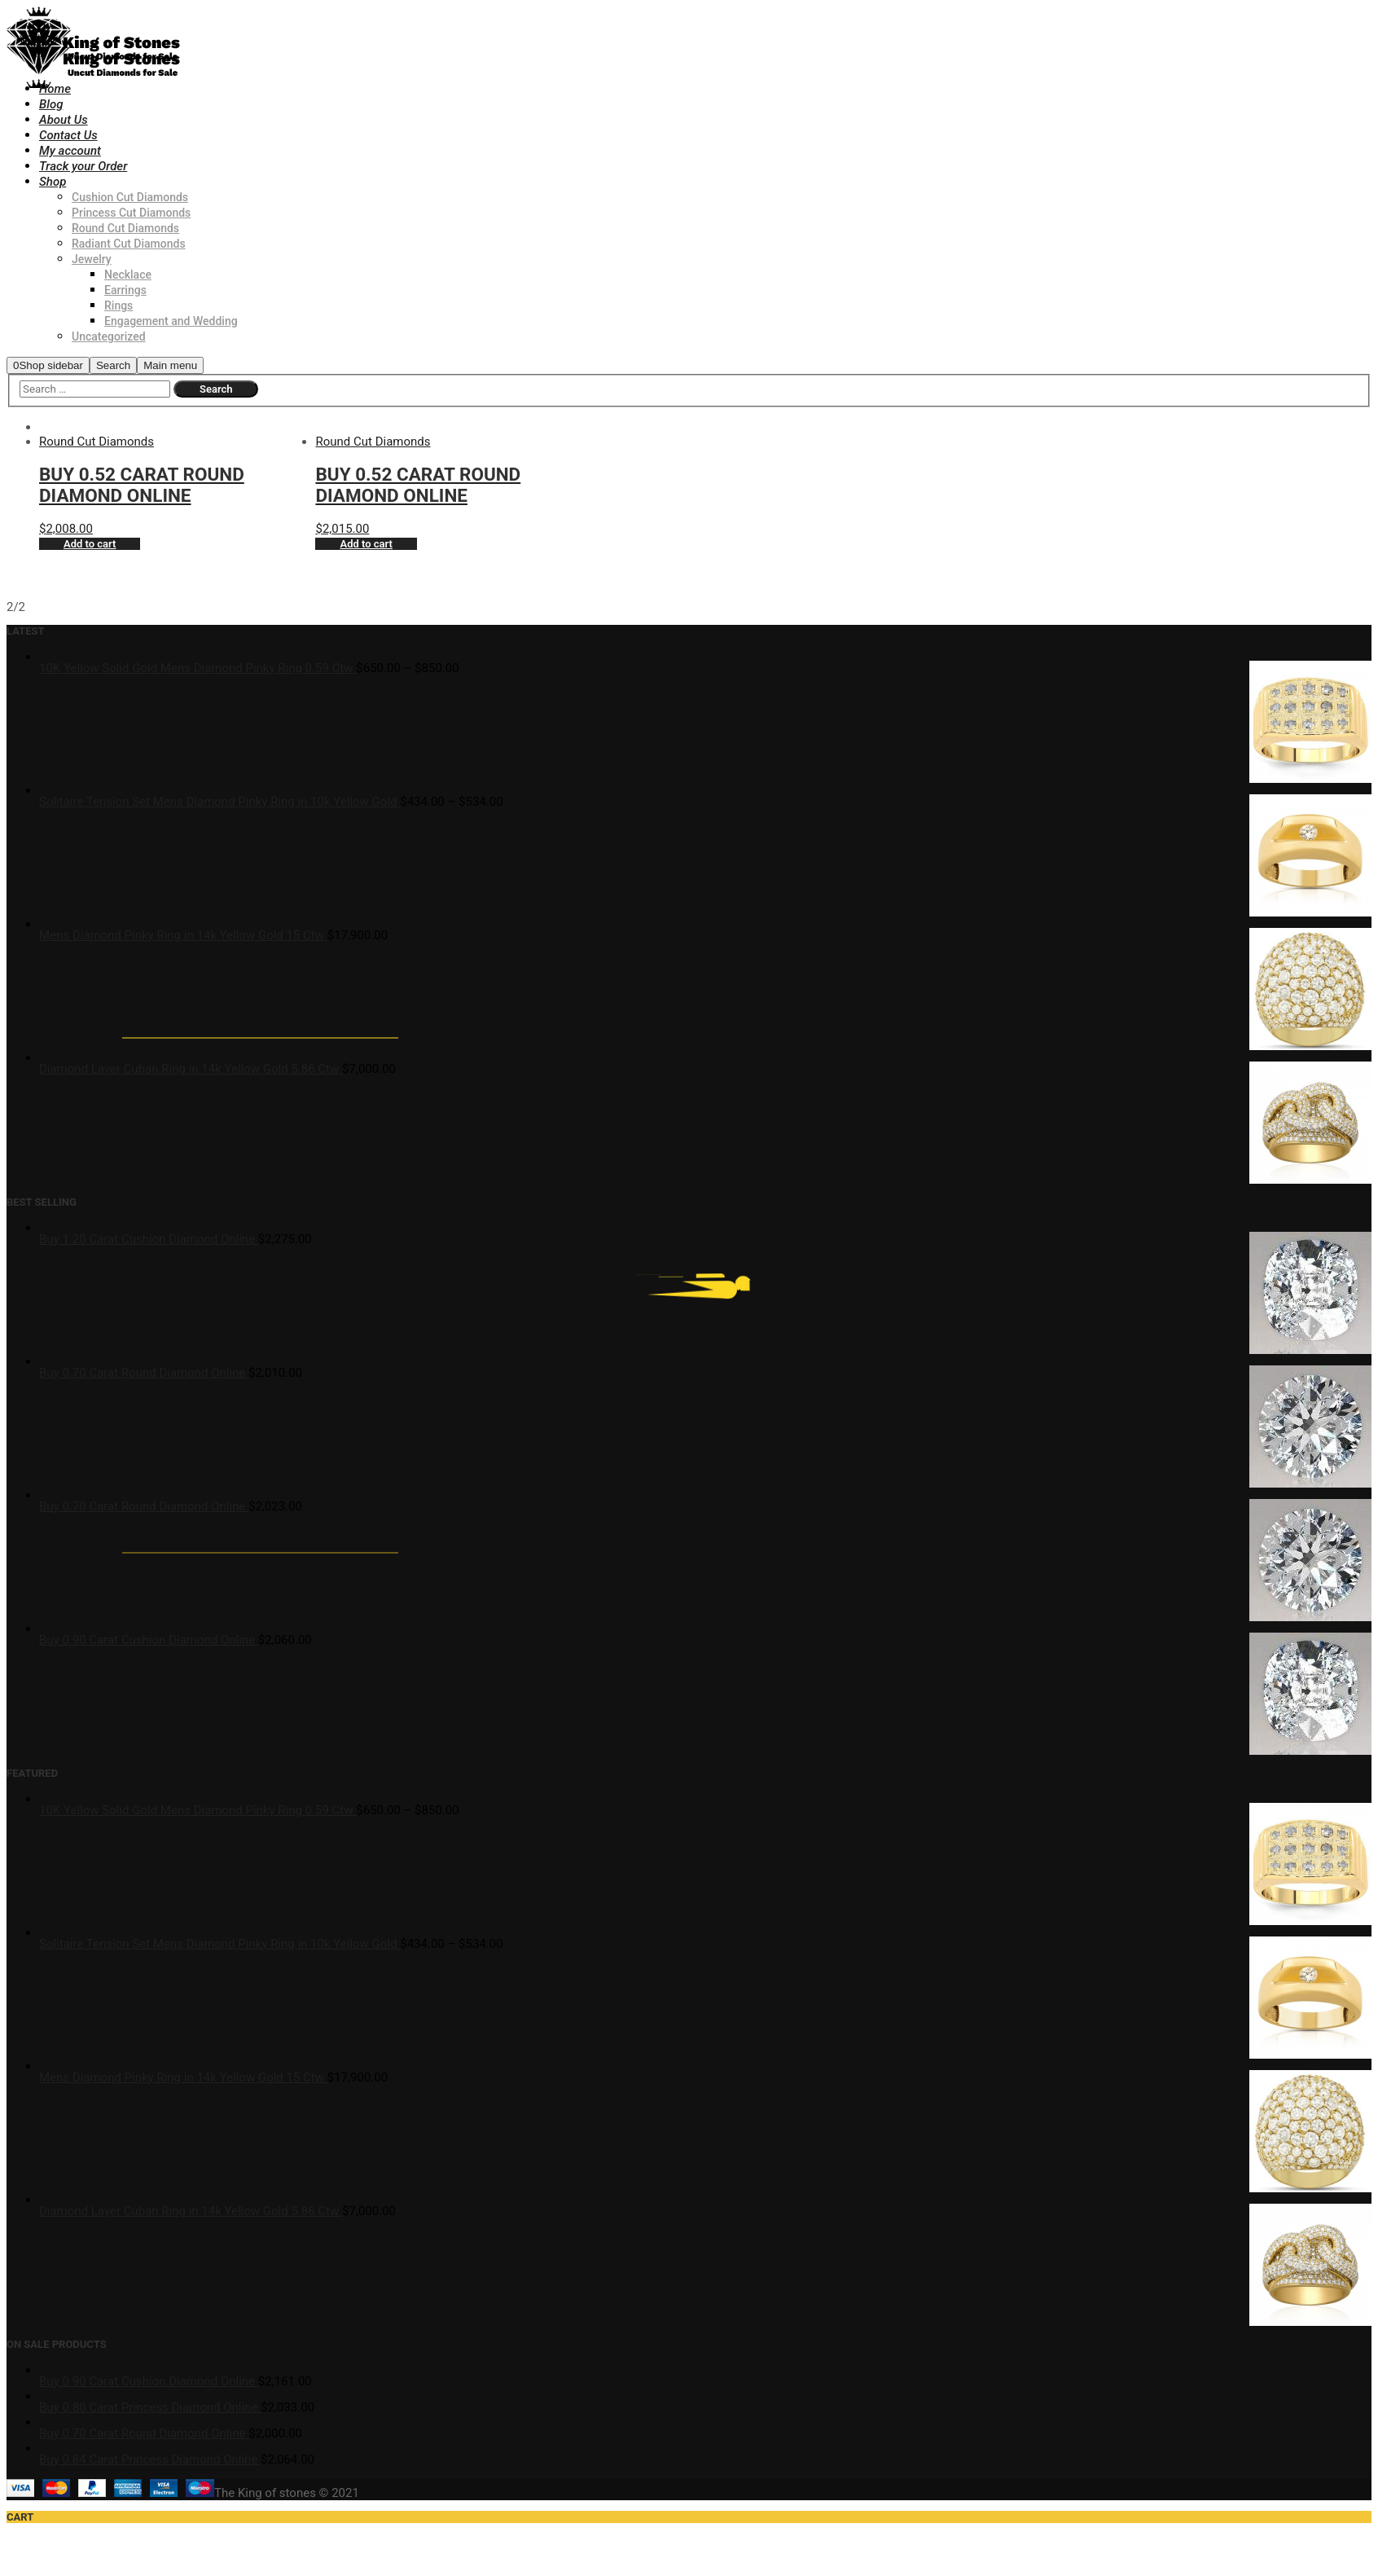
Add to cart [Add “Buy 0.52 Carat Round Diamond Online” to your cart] (90, 544)
